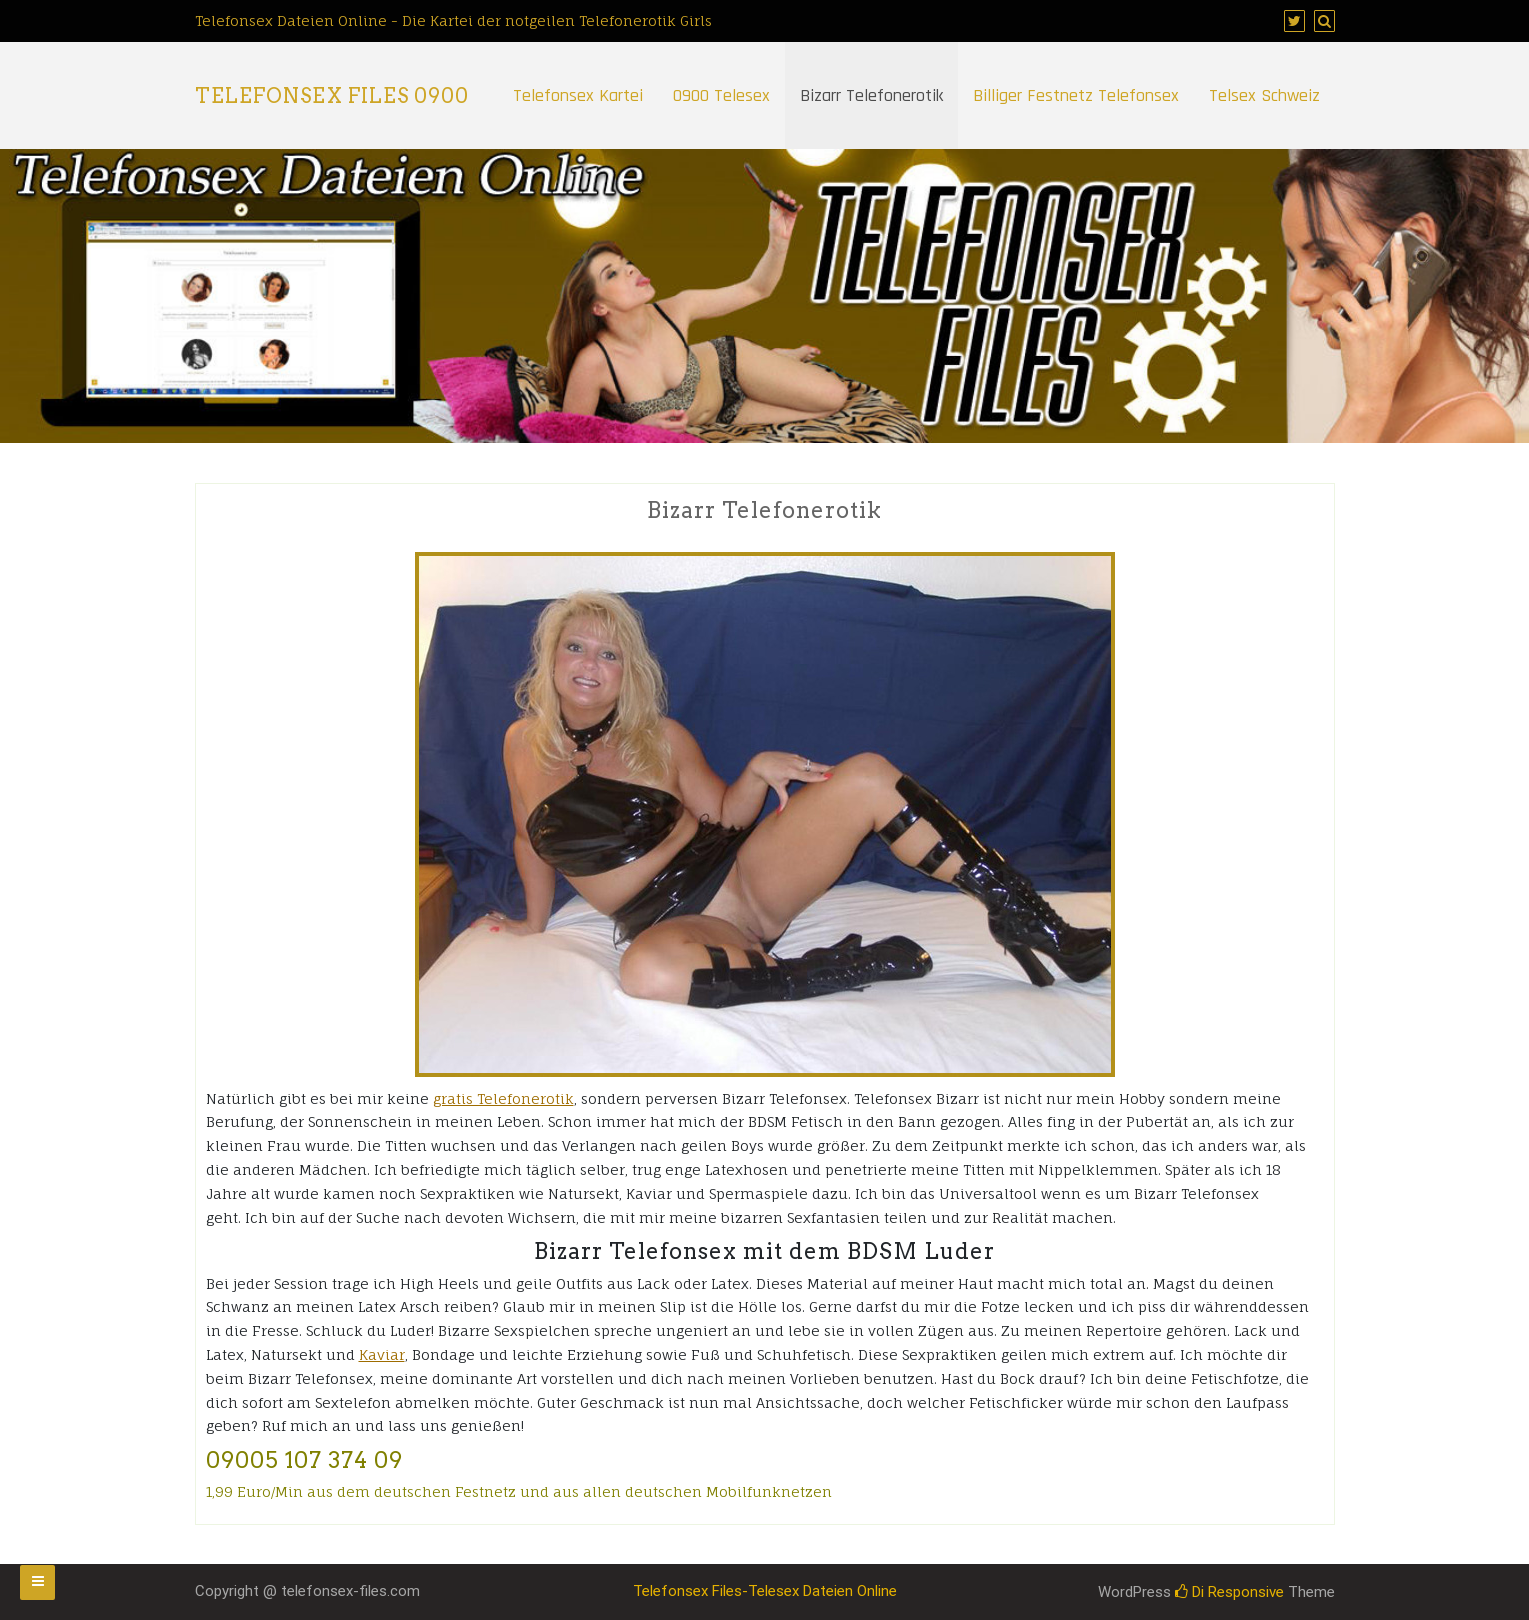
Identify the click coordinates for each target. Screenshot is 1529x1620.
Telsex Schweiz (1264, 95)
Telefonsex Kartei (578, 95)
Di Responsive (1229, 1592)
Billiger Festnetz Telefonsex (1076, 95)
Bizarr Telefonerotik (871, 95)
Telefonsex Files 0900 (332, 96)
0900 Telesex (721, 95)
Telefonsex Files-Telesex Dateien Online (765, 1591)
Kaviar (382, 1354)
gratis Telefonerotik (503, 1098)
